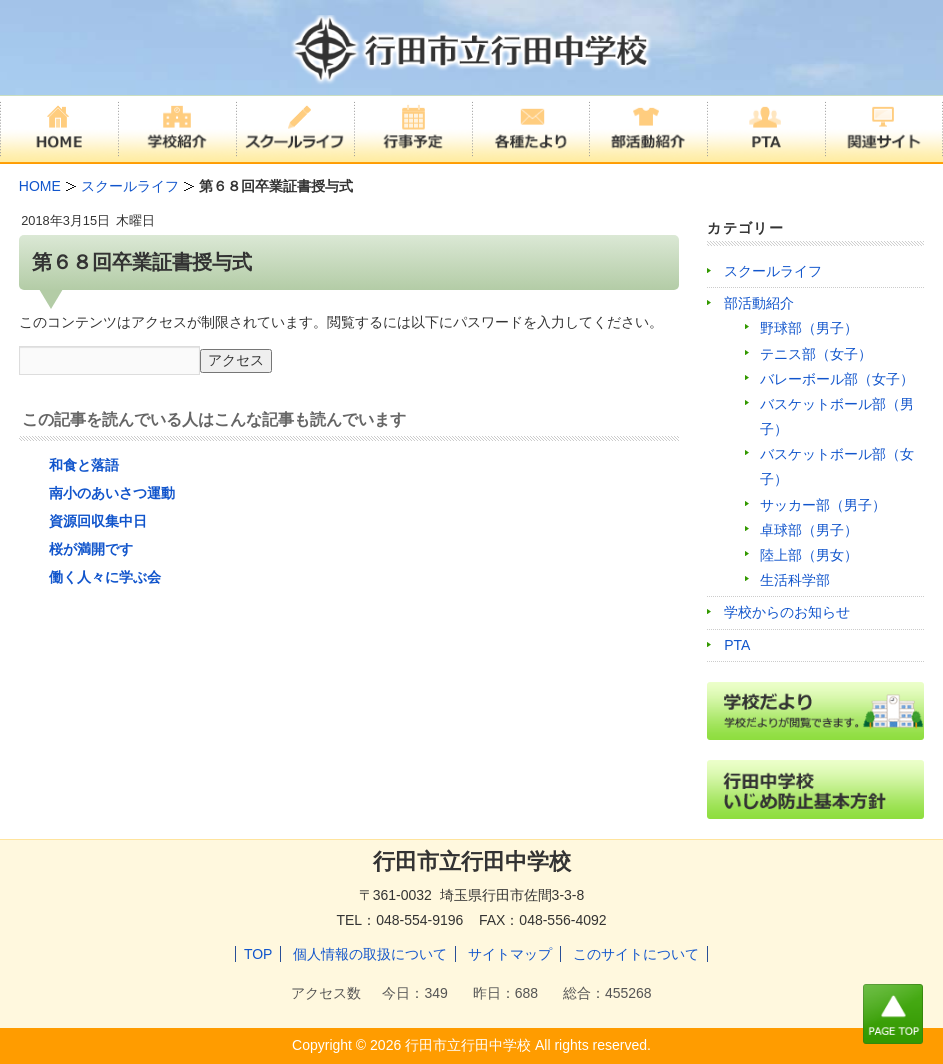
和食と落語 (84, 465)
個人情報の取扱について (370, 954)
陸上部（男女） (809, 555)
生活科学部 (795, 580)
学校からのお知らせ (787, 612)
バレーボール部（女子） (837, 379)
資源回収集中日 (98, 521)
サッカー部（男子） (823, 505)
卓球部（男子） (809, 530)
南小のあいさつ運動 (112, 493)
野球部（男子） (809, 328)
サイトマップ (510, 954)
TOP (258, 954)
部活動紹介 (759, 303)
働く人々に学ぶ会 (105, 577)
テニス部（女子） (816, 354)
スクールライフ (773, 271)
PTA (737, 645)
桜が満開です (91, 549)
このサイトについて (636, 954)
